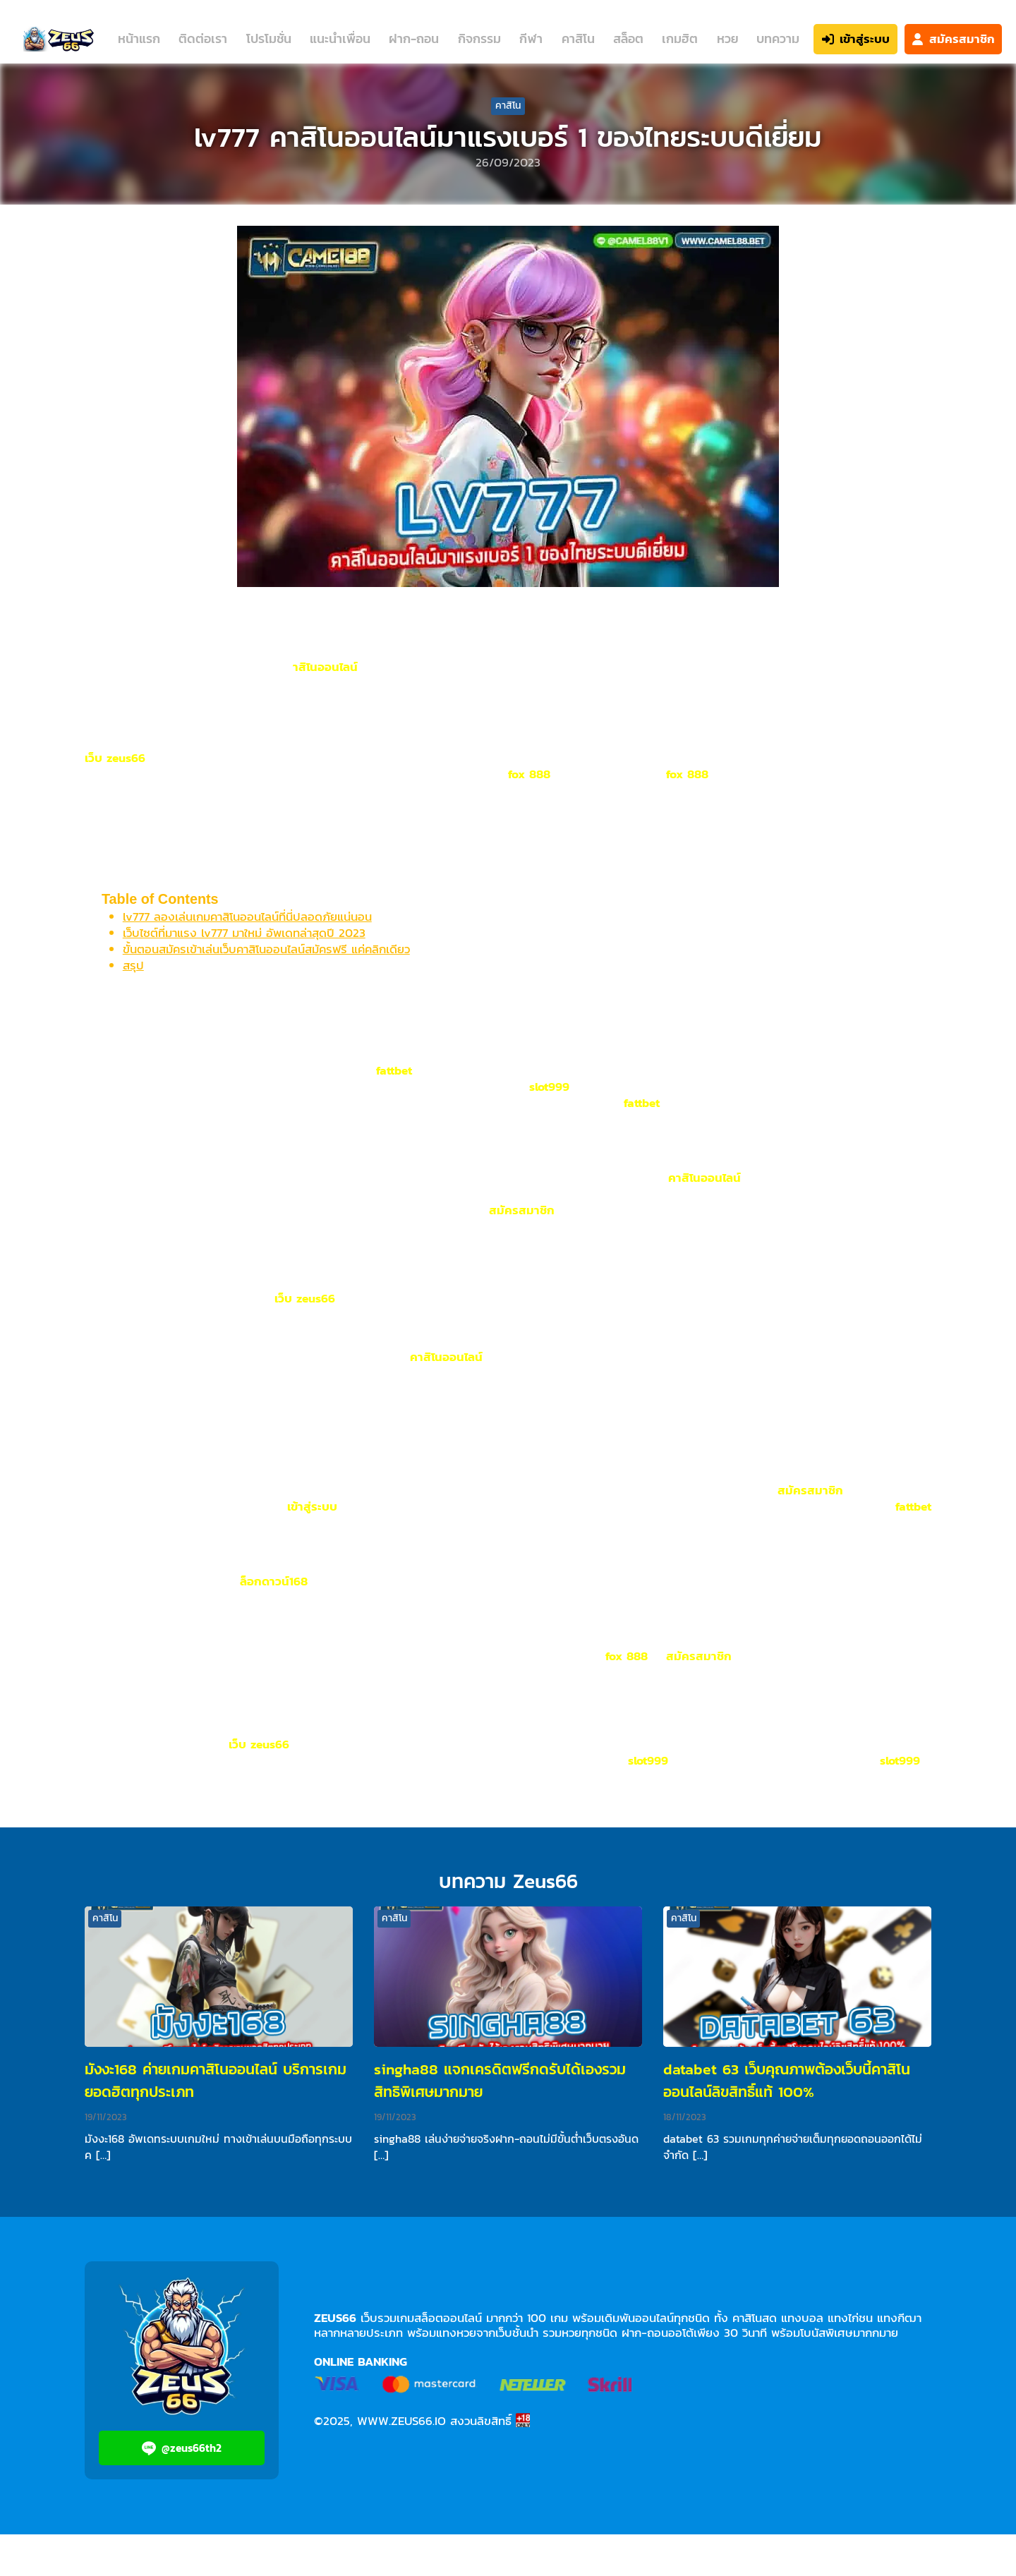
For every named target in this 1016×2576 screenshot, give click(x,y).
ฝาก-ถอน (414, 38)
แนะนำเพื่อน (340, 38)
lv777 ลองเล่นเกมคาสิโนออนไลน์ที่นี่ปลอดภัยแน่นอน (247, 916)
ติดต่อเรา (203, 38)
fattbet (394, 1070)
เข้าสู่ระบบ (312, 1506)
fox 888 (529, 774)
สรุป (133, 965)
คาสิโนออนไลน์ (704, 1177)
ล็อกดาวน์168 (274, 1581)
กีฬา (531, 38)
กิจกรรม (479, 38)
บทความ (777, 38)
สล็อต (628, 38)
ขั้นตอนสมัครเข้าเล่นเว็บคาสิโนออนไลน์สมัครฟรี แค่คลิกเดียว (266, 949)
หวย (727, 38)
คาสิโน (578, 38)
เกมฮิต (680, 38)
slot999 (549, 1086)
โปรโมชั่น (268, 38)
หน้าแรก (139, 38)
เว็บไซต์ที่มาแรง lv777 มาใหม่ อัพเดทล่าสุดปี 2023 (244, 933)
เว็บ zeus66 (115, 758)
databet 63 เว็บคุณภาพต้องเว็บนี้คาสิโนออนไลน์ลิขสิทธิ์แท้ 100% (786, 2080)
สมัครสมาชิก (522, 1210)
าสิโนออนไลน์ (325, 667)
